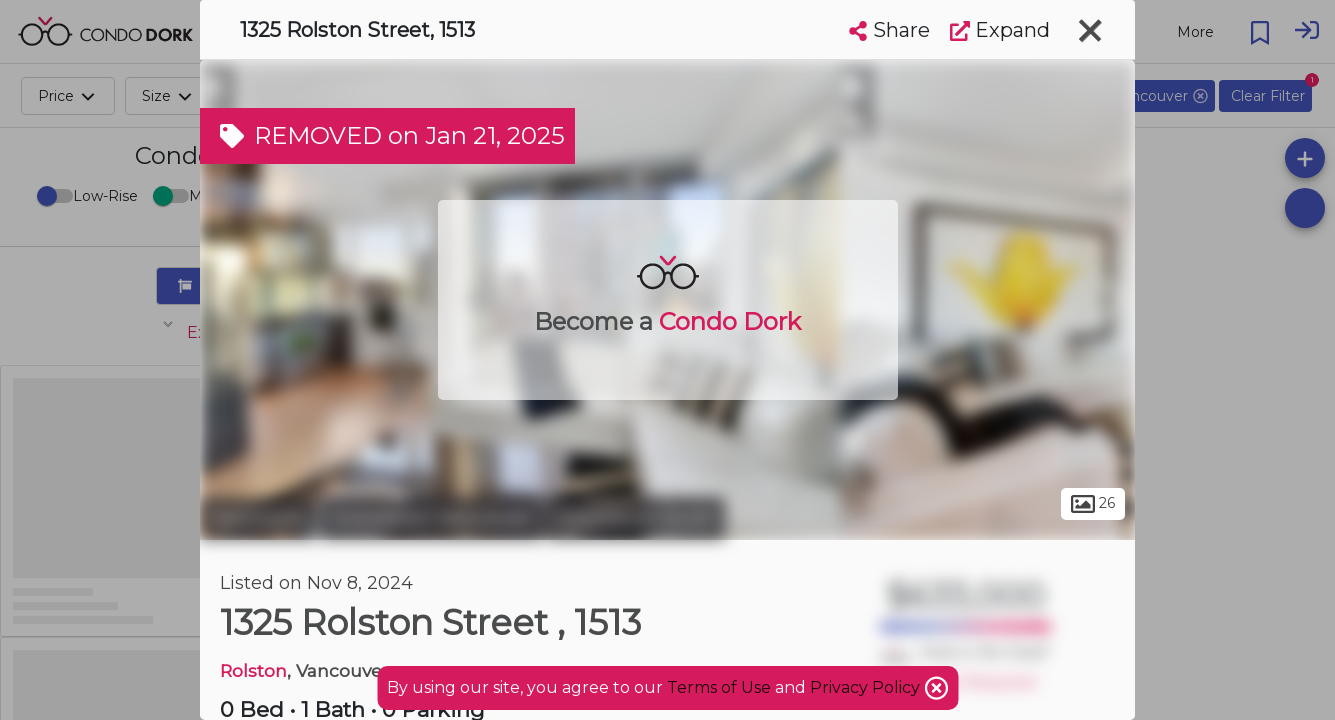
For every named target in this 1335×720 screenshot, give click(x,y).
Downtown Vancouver (431, 518)
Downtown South (636, 518)
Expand (1000, 30)
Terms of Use (719, 687)
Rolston (253, 670)
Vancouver (258, 518)
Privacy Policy (867, 687)
